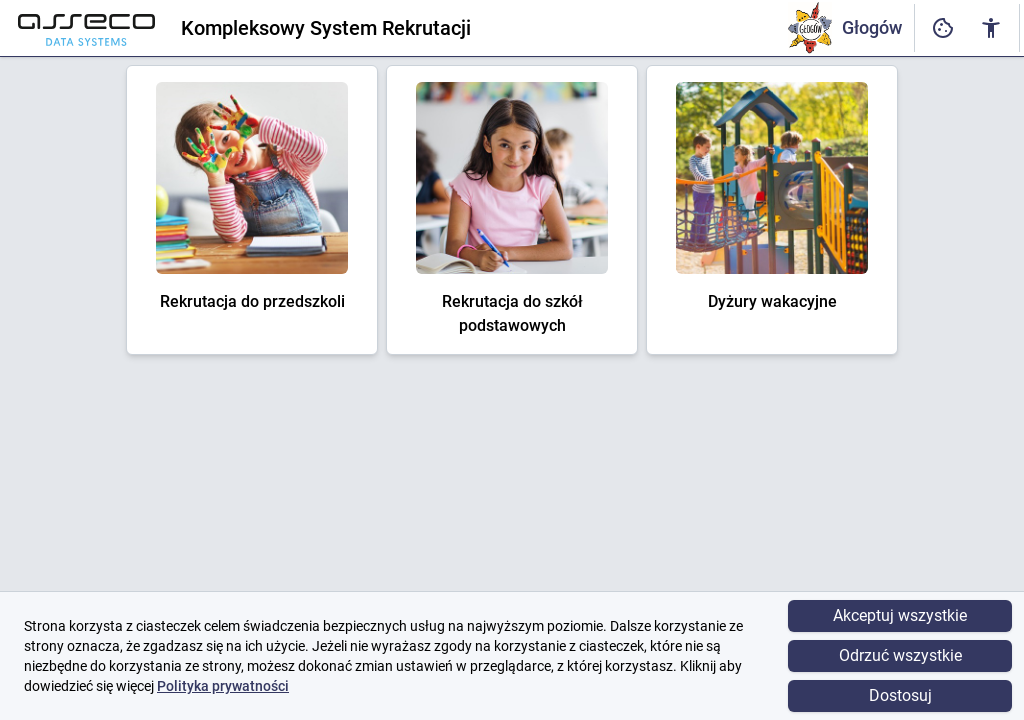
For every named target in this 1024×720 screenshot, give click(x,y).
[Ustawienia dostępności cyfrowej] (943, 28)
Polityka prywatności (223, 686)
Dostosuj (900, 695)
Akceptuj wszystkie (900, 615)
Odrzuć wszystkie (900, 655)
